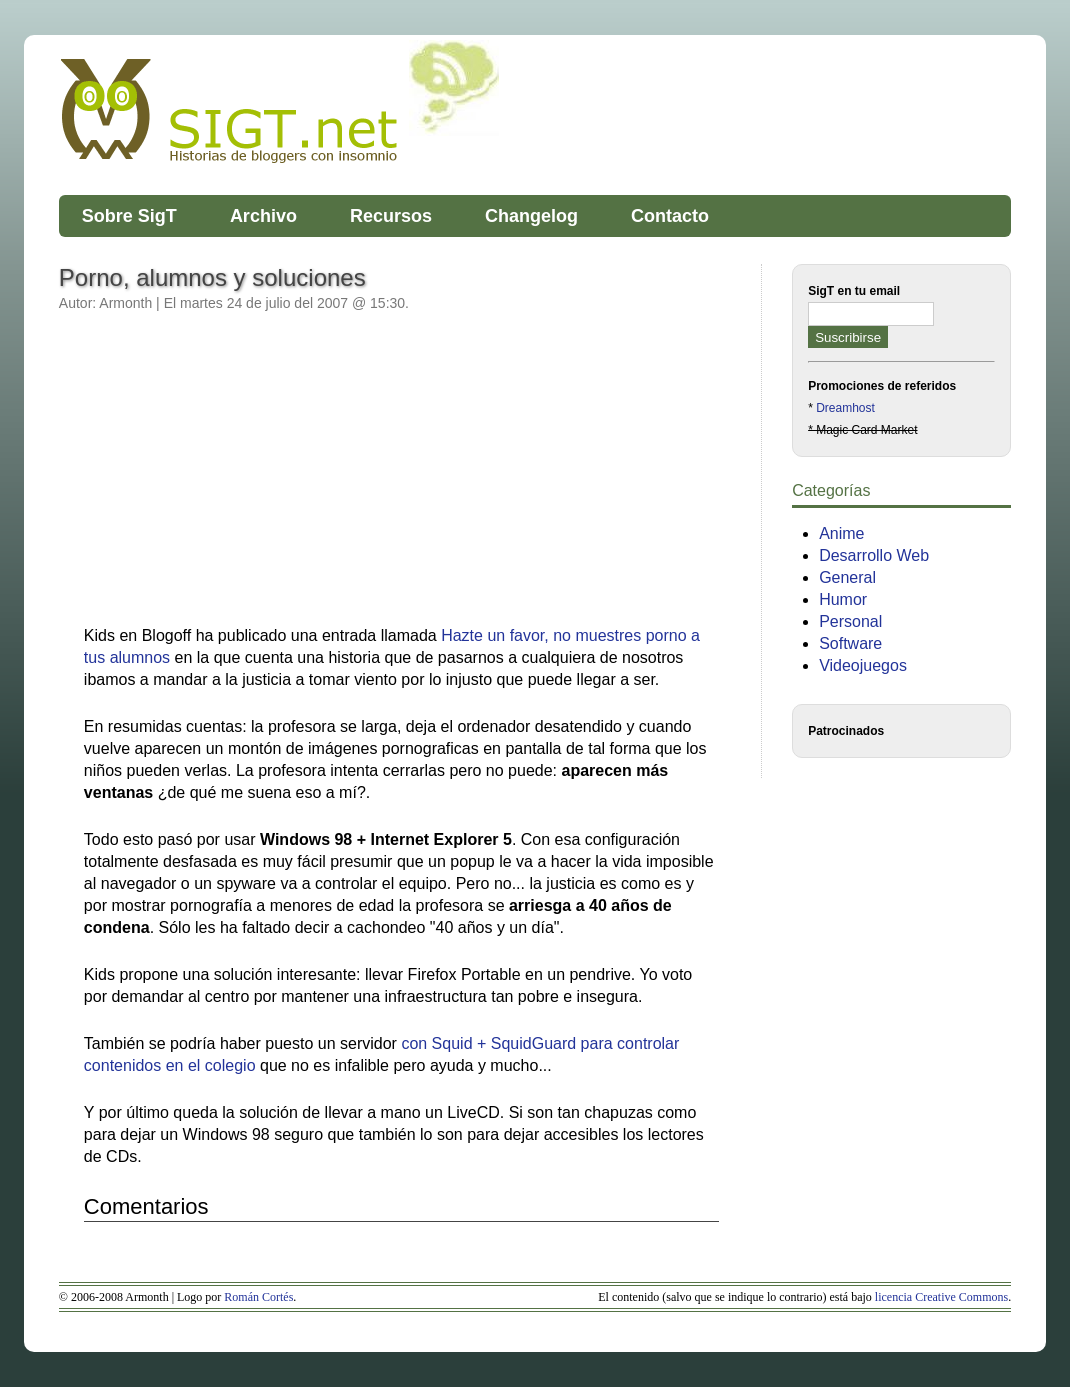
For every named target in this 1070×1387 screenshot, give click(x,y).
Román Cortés (258, 1297)
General (847, 577)
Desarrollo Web (874, 555)
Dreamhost (845, 408)
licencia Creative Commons (941, 1297)
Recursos (391, 216)
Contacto (670, 216)
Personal (850, 621)
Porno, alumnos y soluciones (212, 277)
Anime (841, 533)
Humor (843, 599)
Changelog (531, 216)
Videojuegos (863, 665)
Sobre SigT (129, 216)
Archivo (263, 216)
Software (850, 643)
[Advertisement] (252, 479)
